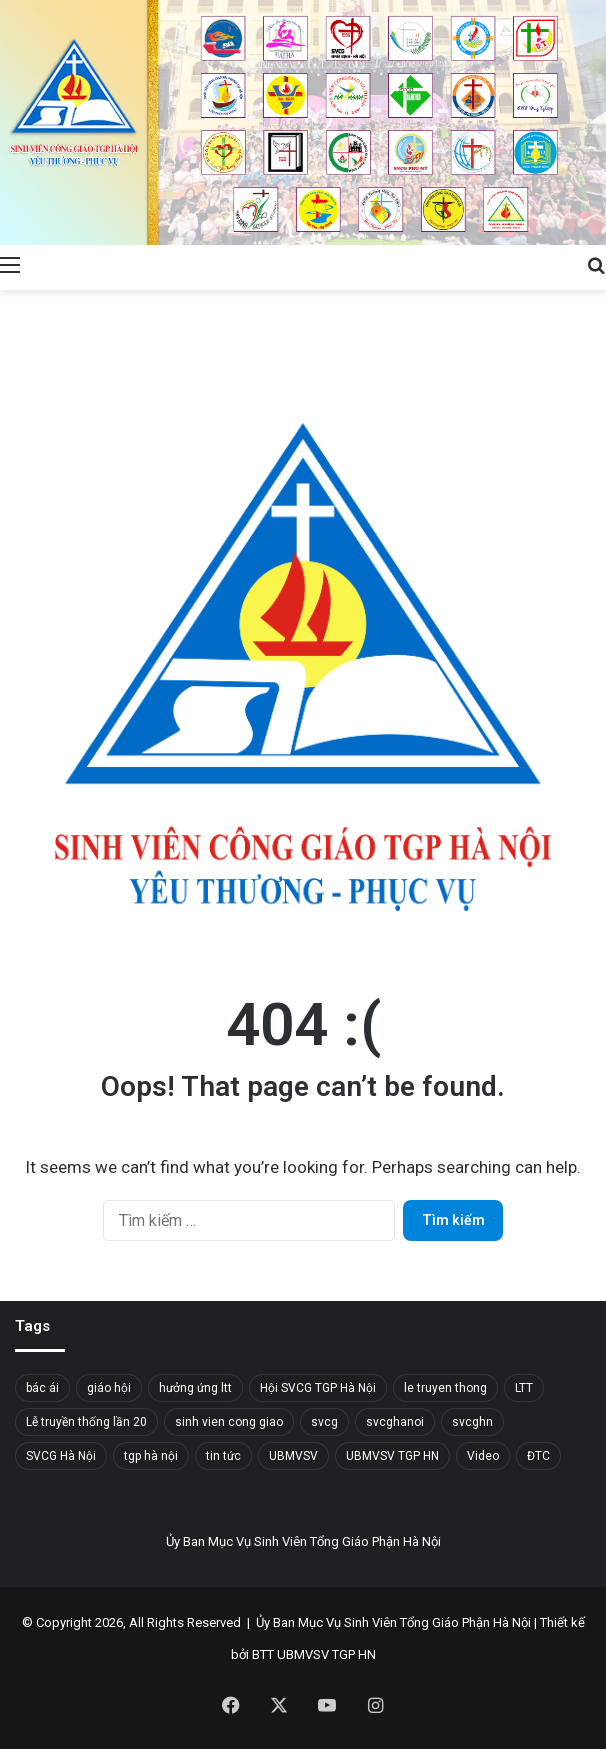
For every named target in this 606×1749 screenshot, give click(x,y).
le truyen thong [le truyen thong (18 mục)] (445, 1388)
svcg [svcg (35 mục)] (324, 1422)
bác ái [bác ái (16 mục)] (42, 1388)
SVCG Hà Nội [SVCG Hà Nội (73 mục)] (61, 1456)
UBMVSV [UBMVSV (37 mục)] (293, 1456)
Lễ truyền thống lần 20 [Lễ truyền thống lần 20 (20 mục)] (86, 1422)
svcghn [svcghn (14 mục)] (472, 1422)
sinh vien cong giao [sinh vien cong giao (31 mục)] (229, 1422)
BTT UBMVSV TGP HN (314, 1654)
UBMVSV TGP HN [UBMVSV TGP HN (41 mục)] (392, 1456)
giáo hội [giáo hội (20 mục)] (109, 1388)
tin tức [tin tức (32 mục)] (223, 1456)
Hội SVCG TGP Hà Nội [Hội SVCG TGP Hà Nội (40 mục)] (318, 1388)
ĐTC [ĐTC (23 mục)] (538, 1456)
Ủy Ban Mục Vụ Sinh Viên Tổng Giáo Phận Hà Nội (393, 1622)
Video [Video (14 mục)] (483, 1456)
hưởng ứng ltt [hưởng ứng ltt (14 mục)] (195, 1388)
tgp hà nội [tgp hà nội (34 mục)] (151, 1456)
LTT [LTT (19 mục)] (524, 1388)
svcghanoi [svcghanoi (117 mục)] (395, 1422)
